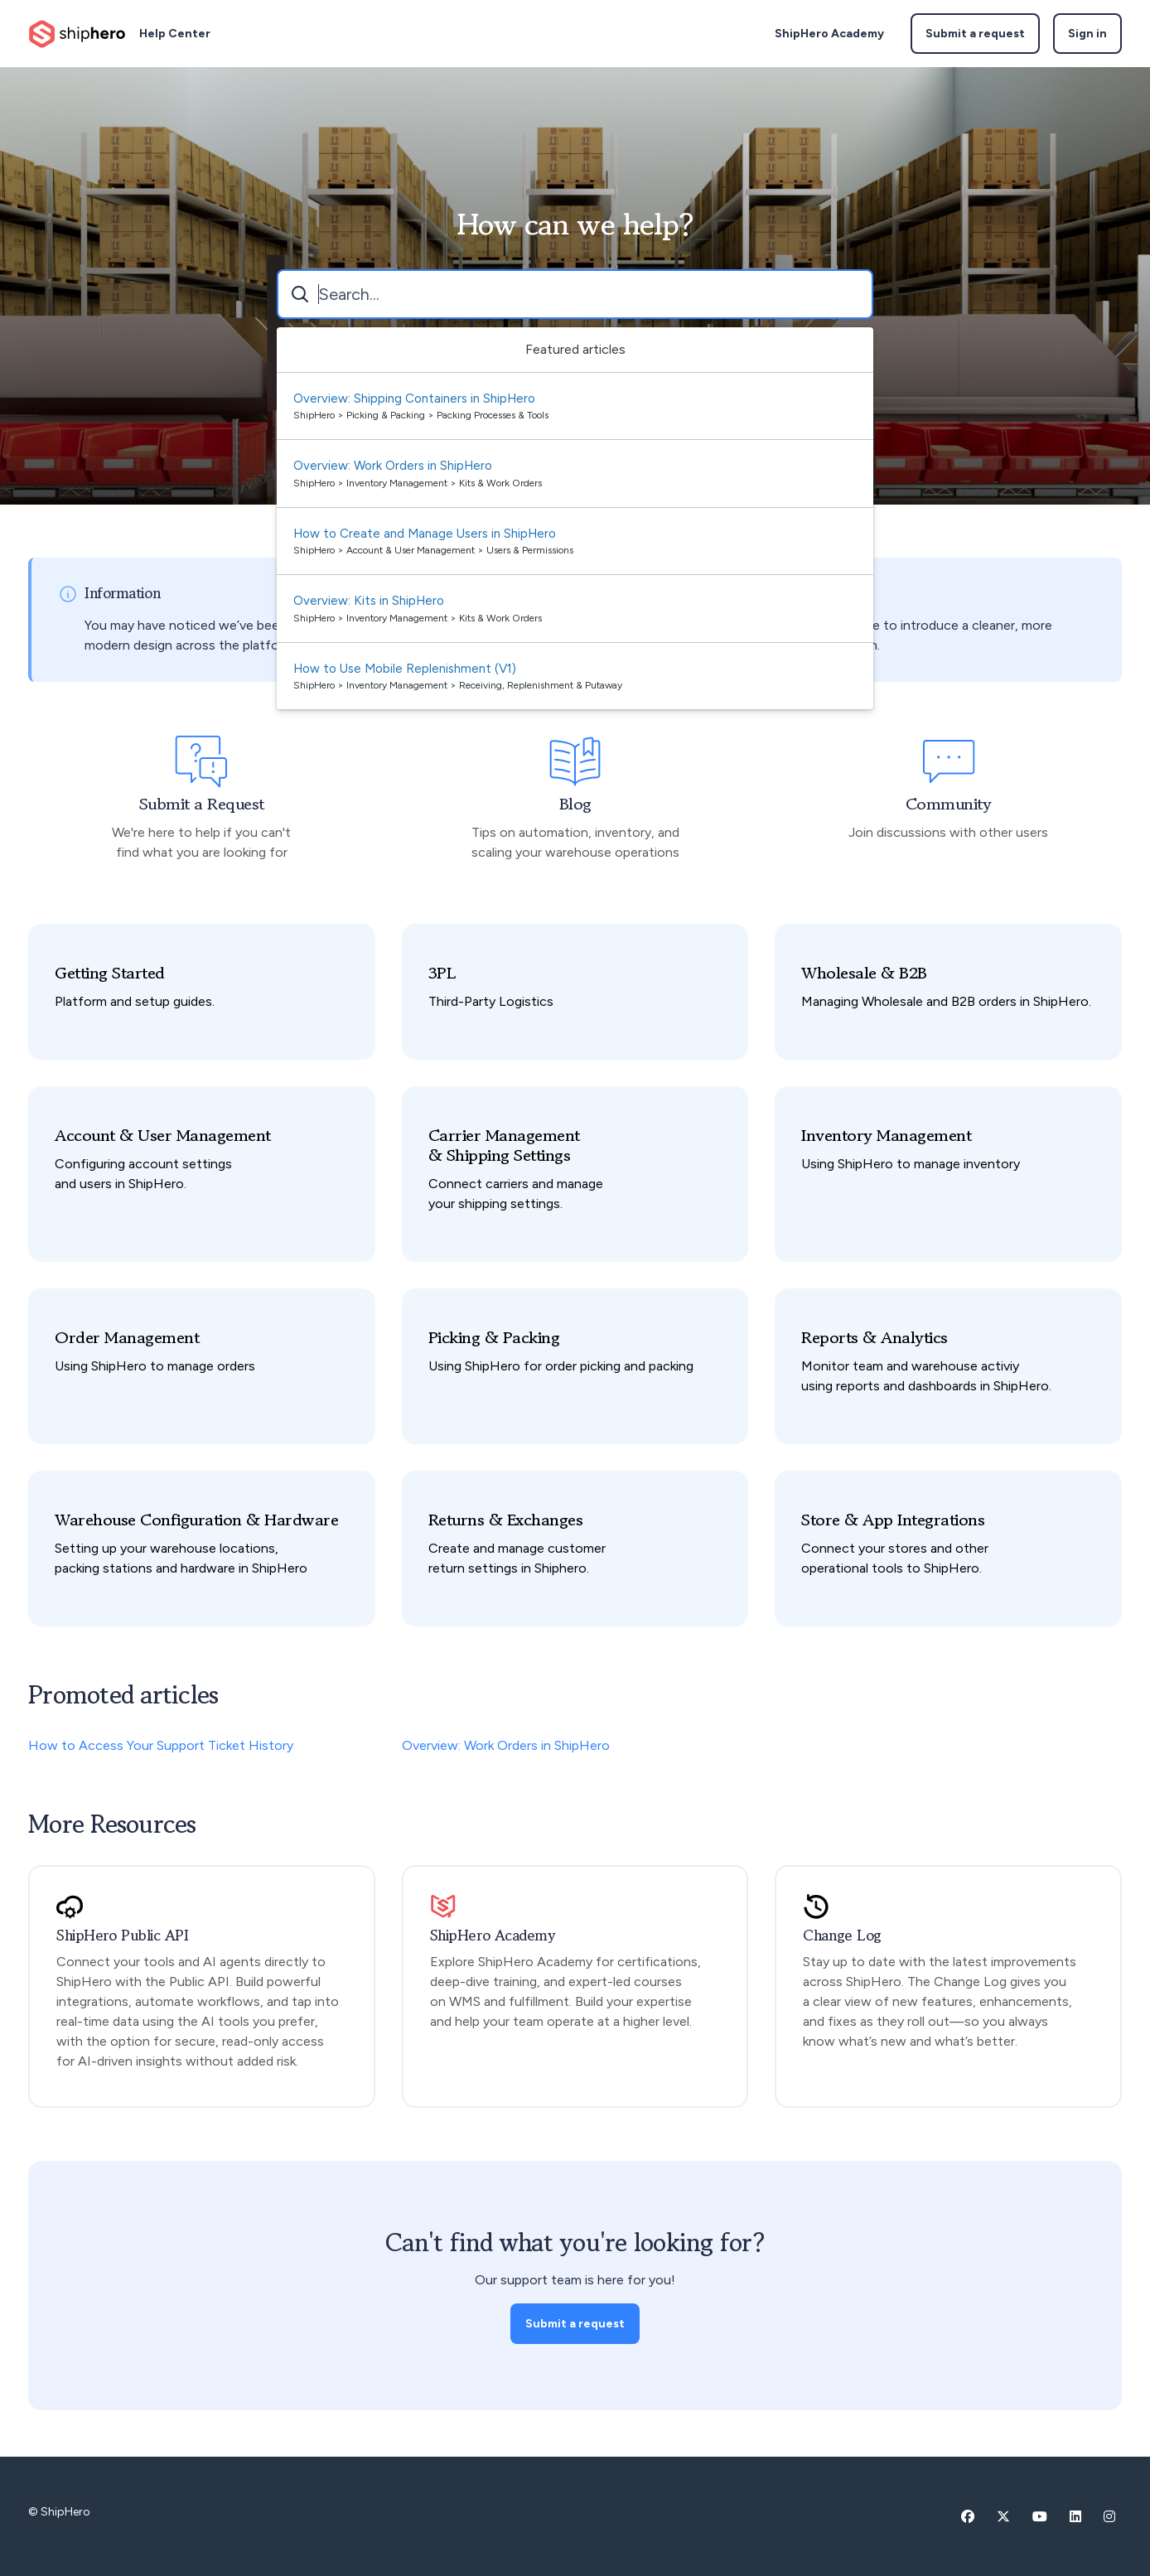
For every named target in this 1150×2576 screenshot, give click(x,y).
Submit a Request (201, 804)
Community (949, 804)
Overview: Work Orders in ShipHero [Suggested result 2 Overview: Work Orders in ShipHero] (392, 465)
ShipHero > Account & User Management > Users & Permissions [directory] (433, 550)
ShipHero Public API (122, 1935)
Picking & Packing (494, 1338)
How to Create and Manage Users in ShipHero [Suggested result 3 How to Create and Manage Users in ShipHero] (424, 533)
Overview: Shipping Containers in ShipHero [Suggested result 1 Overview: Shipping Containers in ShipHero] (414, 398)
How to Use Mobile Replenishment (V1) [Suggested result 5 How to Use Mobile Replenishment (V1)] (404, 668)
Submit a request (975, 34)
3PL (442, 974)
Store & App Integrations (892, 1520)
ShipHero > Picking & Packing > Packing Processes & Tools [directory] (420, 415)
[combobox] (575, 294)
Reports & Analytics (874, 1338)
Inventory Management (886, 1136)
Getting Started (110, 974)
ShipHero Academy (829, 34)
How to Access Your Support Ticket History (160, 1745)
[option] (575, 407)
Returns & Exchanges (505, 1520)
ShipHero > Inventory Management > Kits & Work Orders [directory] (417, 483)
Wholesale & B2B (864, 974)
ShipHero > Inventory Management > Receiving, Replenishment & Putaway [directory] (457, 685)
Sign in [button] (1087, 34)
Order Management (127, 1338)
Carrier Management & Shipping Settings (504, 1146)
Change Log (842, 1935)
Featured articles (575, 349)
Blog (575, 804)
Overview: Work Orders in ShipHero (506, 1745)
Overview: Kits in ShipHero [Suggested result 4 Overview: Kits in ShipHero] (368, 600)
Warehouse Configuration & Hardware (196, 1520)
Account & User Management (163, 1136)
